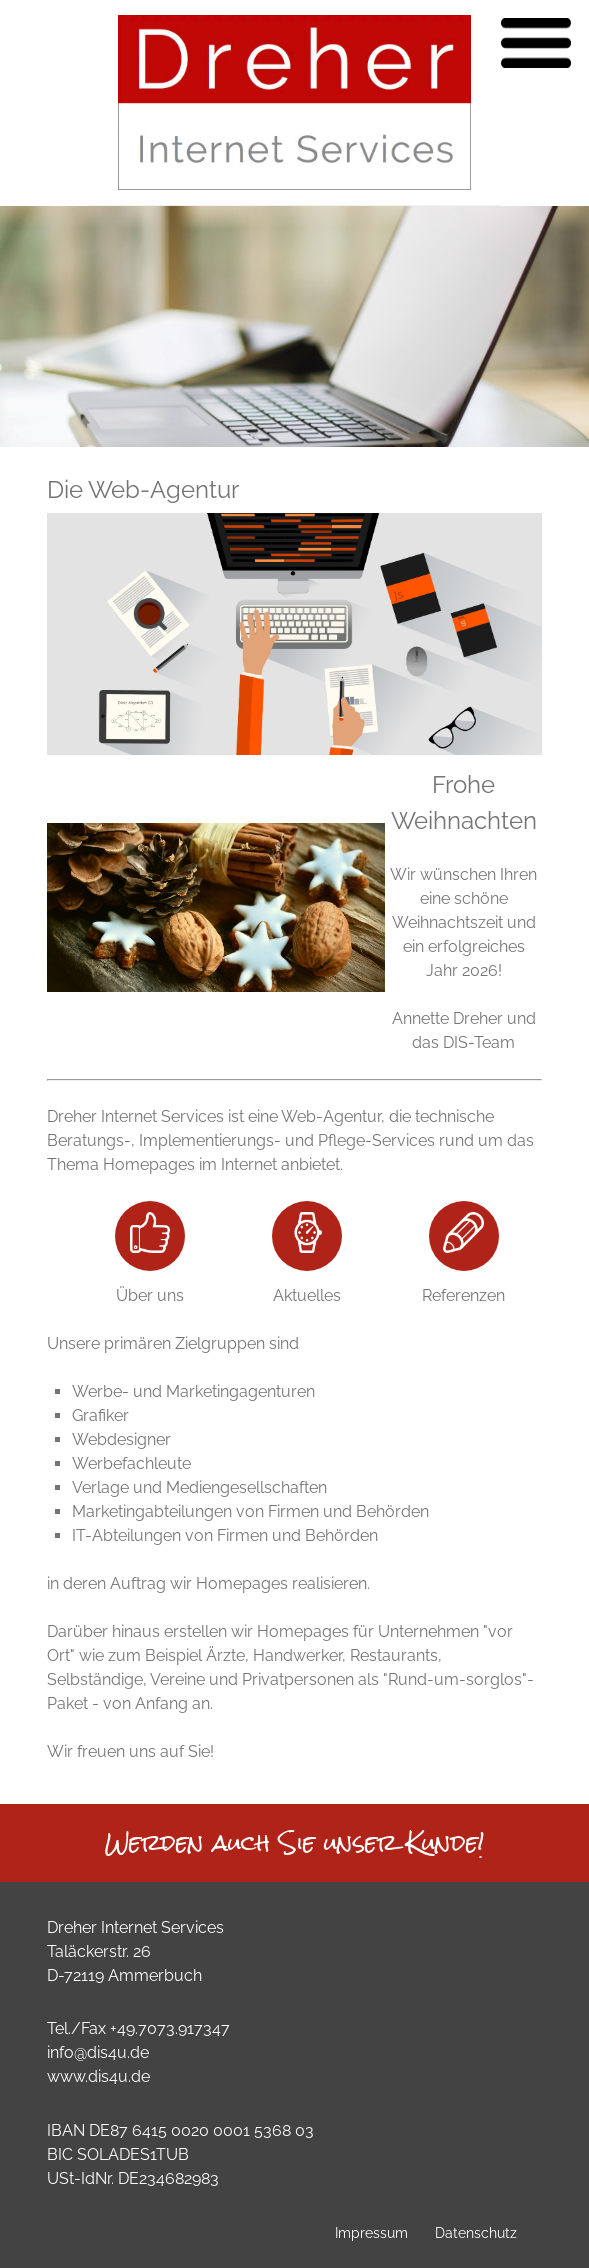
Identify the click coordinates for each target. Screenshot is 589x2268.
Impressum (371, 2232)
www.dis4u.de (98, 2076)
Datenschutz (476, 2232)
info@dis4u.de (98, 2052)
